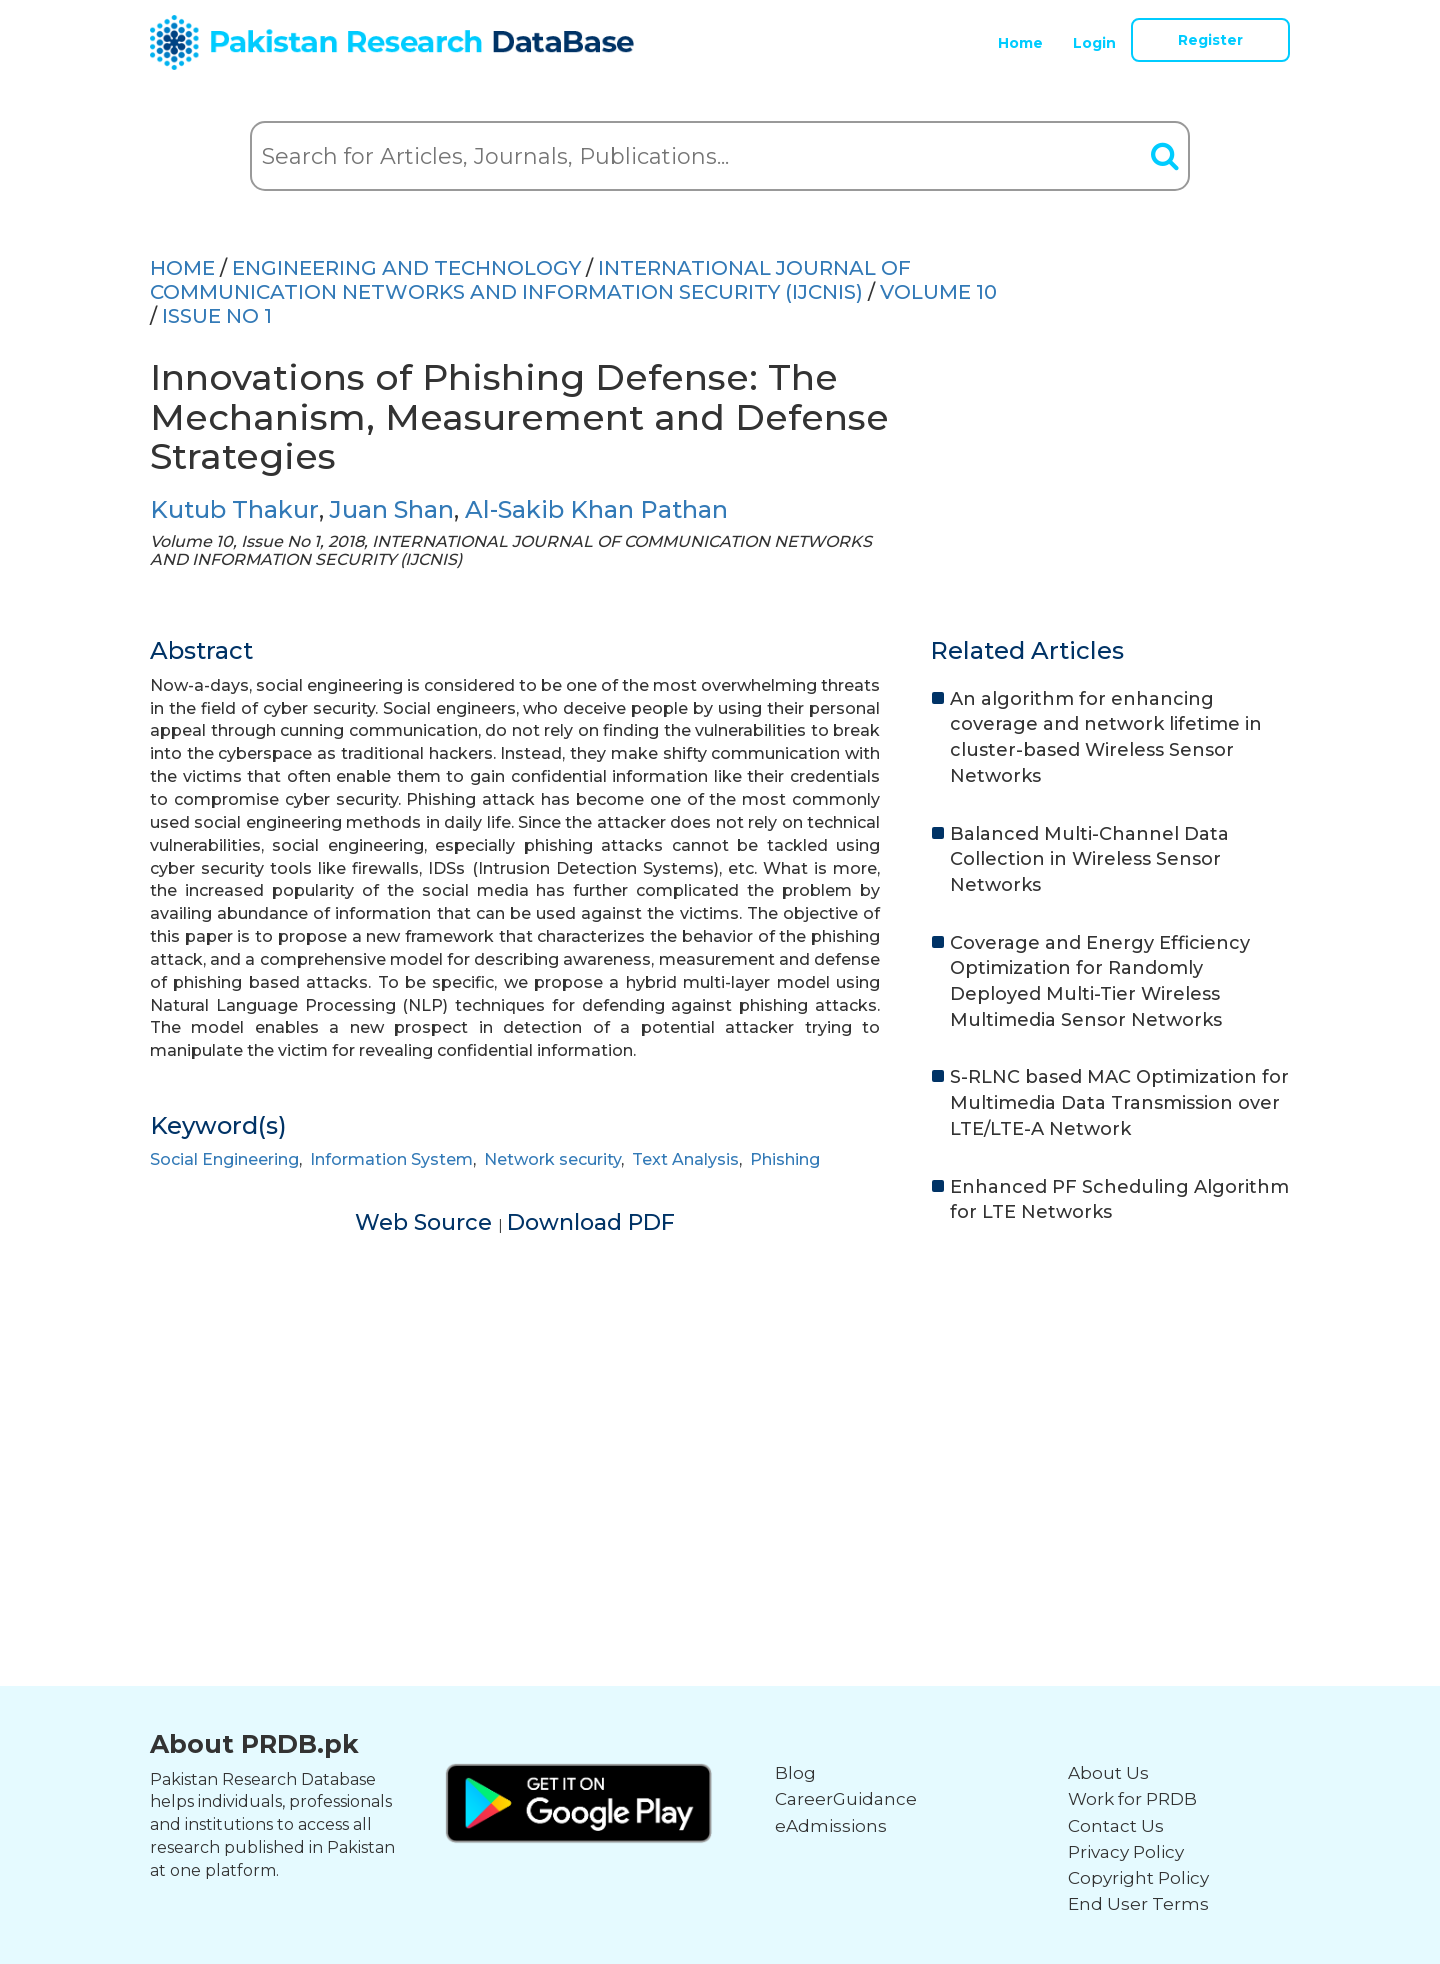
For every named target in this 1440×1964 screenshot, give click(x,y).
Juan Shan (392, 509)
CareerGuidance (846, 1799)
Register (1210, 40)
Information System (391, 1159)
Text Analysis (685, 1159)
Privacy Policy (1126, 1852)
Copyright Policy (1138, 1878)
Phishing (785, 1159)
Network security (552, 1159)
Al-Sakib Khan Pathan (596, 509)
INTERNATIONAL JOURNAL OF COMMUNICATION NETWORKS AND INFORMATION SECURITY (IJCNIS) (530, 280)
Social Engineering (224, 1159)
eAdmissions (831, 1826)
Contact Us (1116, 1826)
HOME (182, 268)
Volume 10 (938, 292)
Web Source (426, 1222)
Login (1094, 43)
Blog (795, 1773)
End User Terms (1138, 1904)
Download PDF (591, 1222)
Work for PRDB (1132, 1799)
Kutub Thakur (234, 509)
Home (1020, 43)
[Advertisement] (720, 1396)
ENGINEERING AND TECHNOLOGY (406, 268)
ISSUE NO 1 (217, 316)
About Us (1108, 1773)
